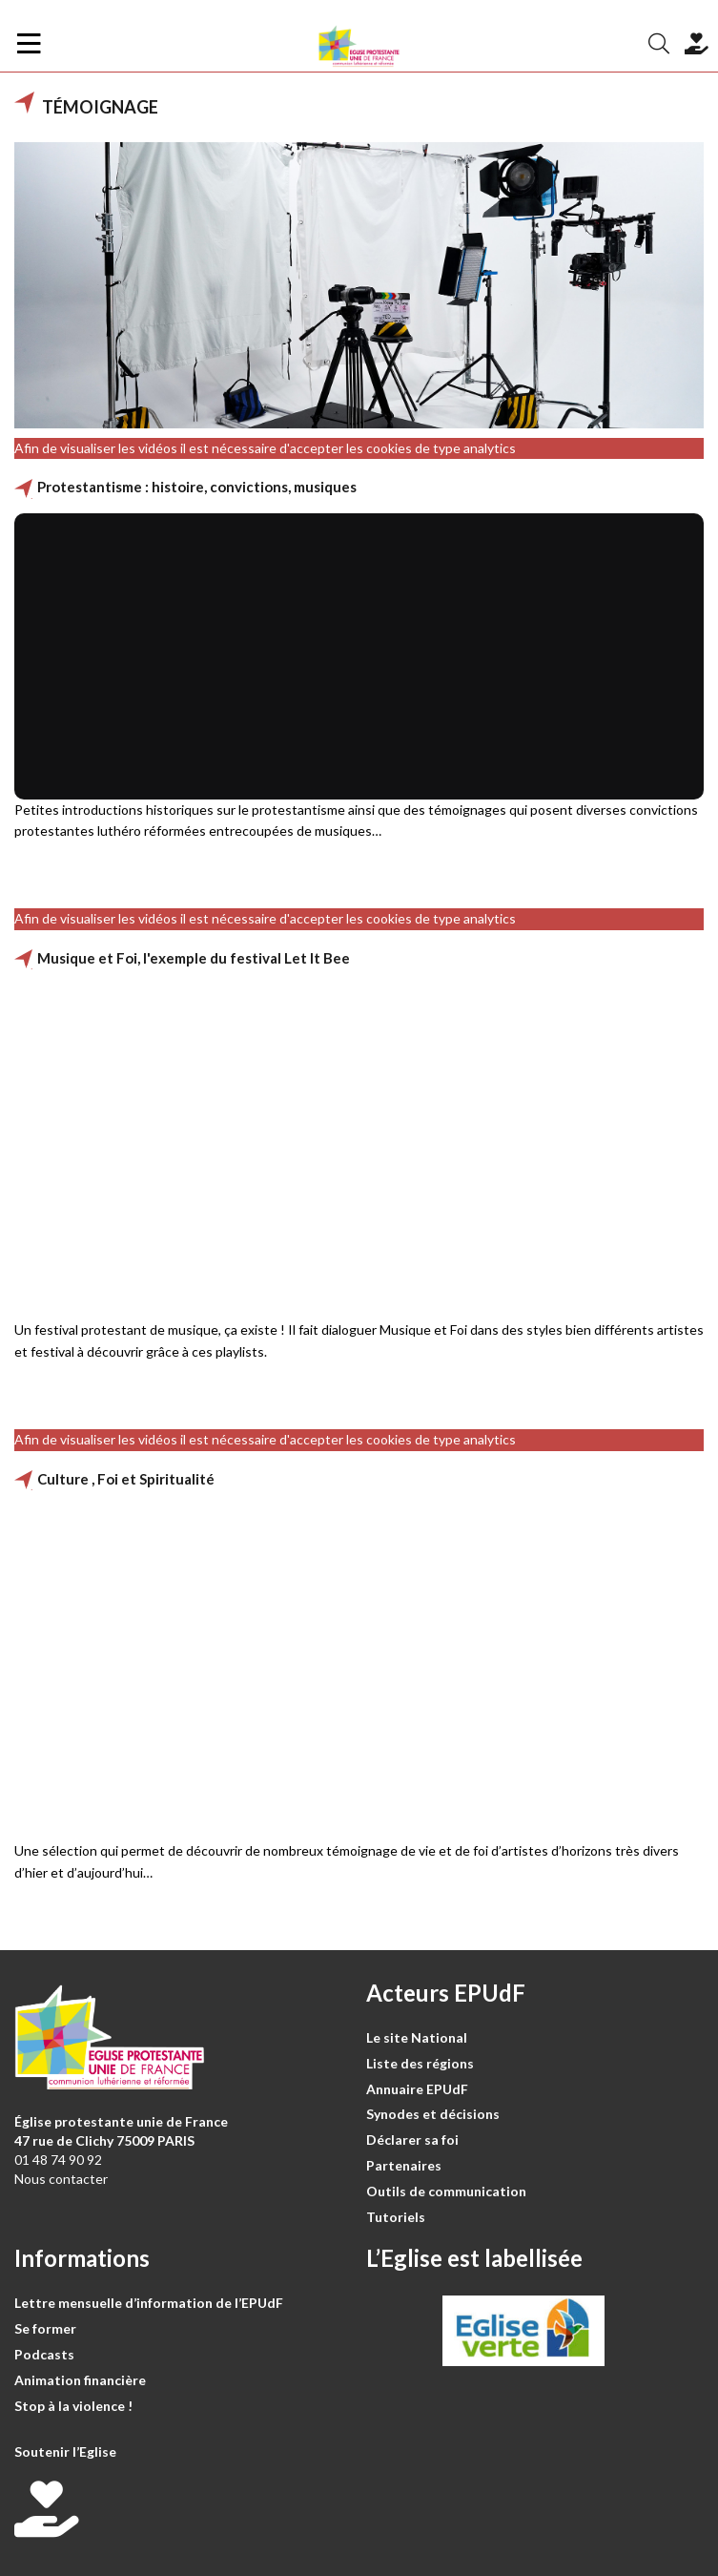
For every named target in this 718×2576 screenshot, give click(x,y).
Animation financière (80, 2380)
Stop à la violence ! (73, 2406)
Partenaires (403, 2165)
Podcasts (44, 2354)
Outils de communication (446, 2191)
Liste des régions (420, 2063)
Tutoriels (395, 2217)
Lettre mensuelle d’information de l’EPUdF (148, 2303)
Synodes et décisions (433, 2114)
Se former (45, 2328)
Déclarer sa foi (412, 2139)
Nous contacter (61, 2179)
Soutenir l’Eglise (65, 2451)
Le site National (416, 2037)
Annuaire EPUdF (417, 2089)
